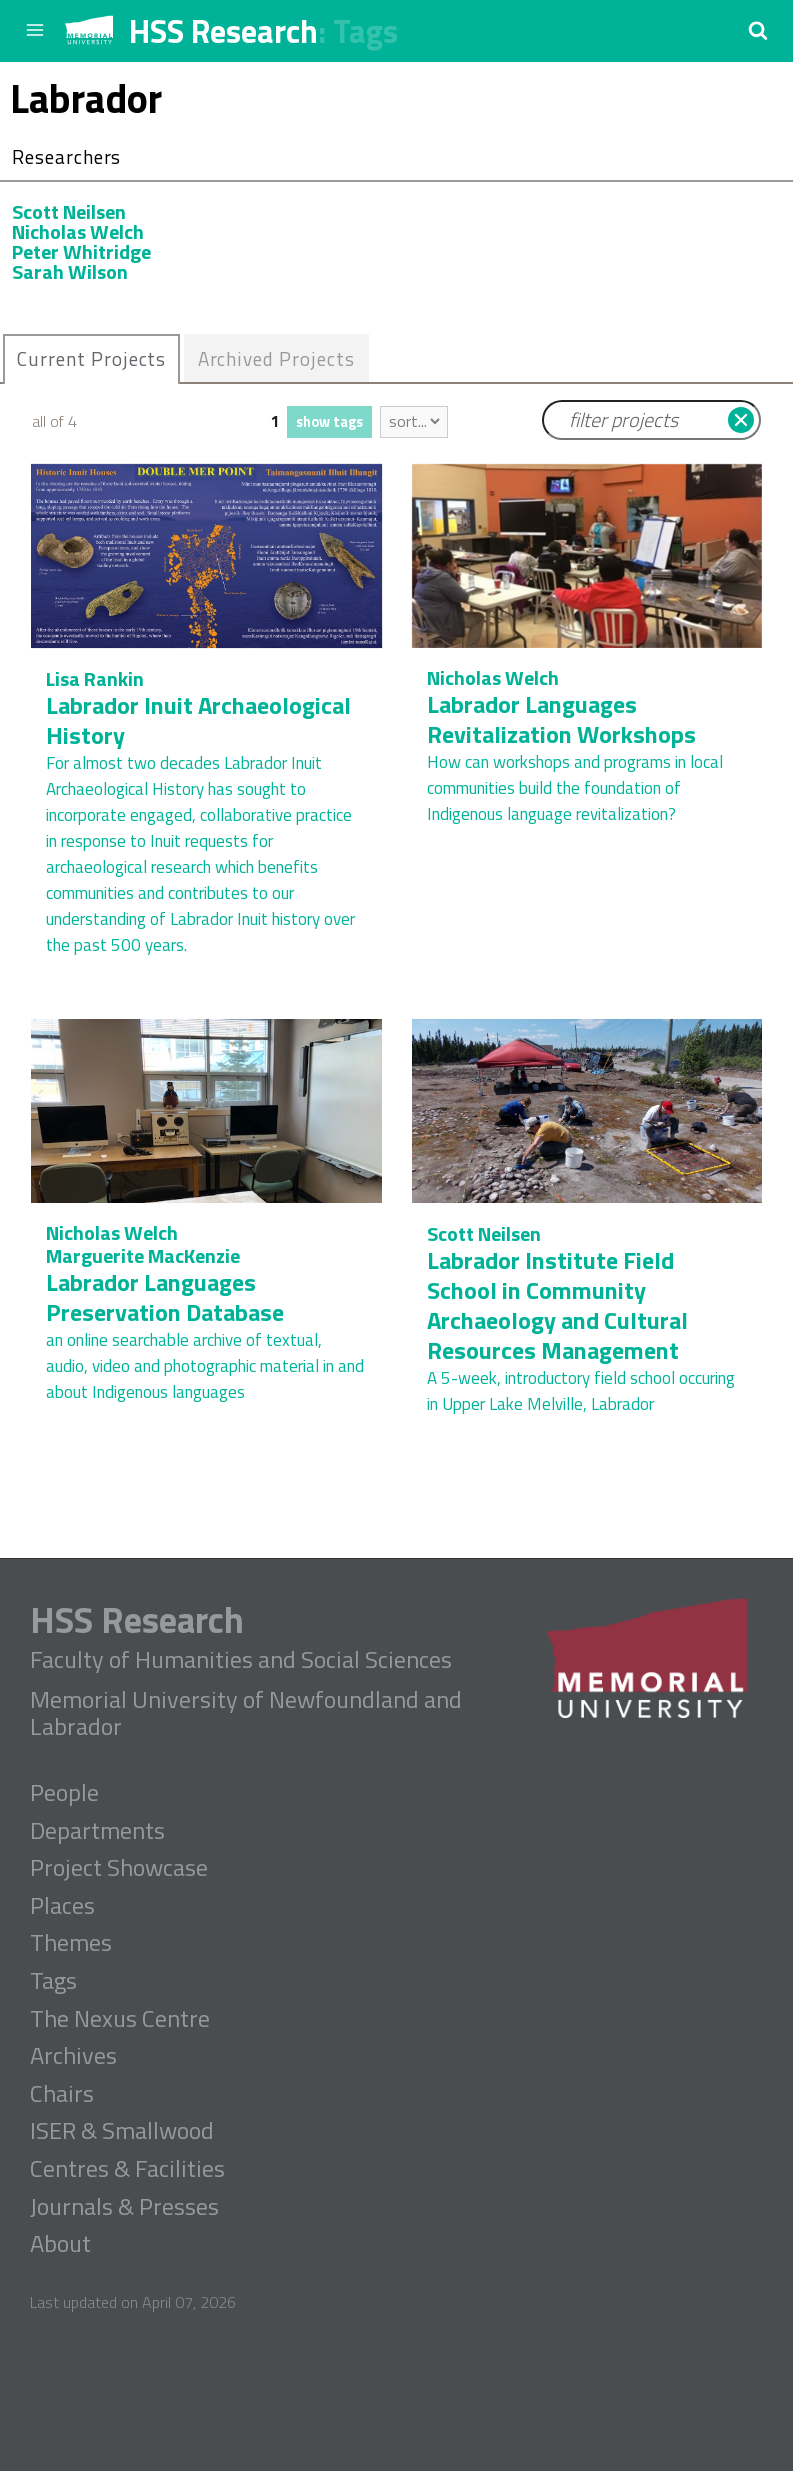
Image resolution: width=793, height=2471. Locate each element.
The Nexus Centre (120, 2019)
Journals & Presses (124, 2207)
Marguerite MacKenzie (143, 1255)
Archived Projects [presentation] (276, 358)
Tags (365, 31)
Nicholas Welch (78, 231)
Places (62, 1906)
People (64, 1793)
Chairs (62, 2094)
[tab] (91, 359)
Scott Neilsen (69, 211)
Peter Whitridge (81, 251)
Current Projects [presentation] (91, 358)
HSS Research (223, 31)
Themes (71, 1943)
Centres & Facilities (127, 2169)
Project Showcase (119, 1868)
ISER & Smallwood (122, 2131)
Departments (97, 1831)
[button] (758, 30)
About (60, 2244)
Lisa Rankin (95, 678)
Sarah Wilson (70, 271)
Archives (73, 2056)
